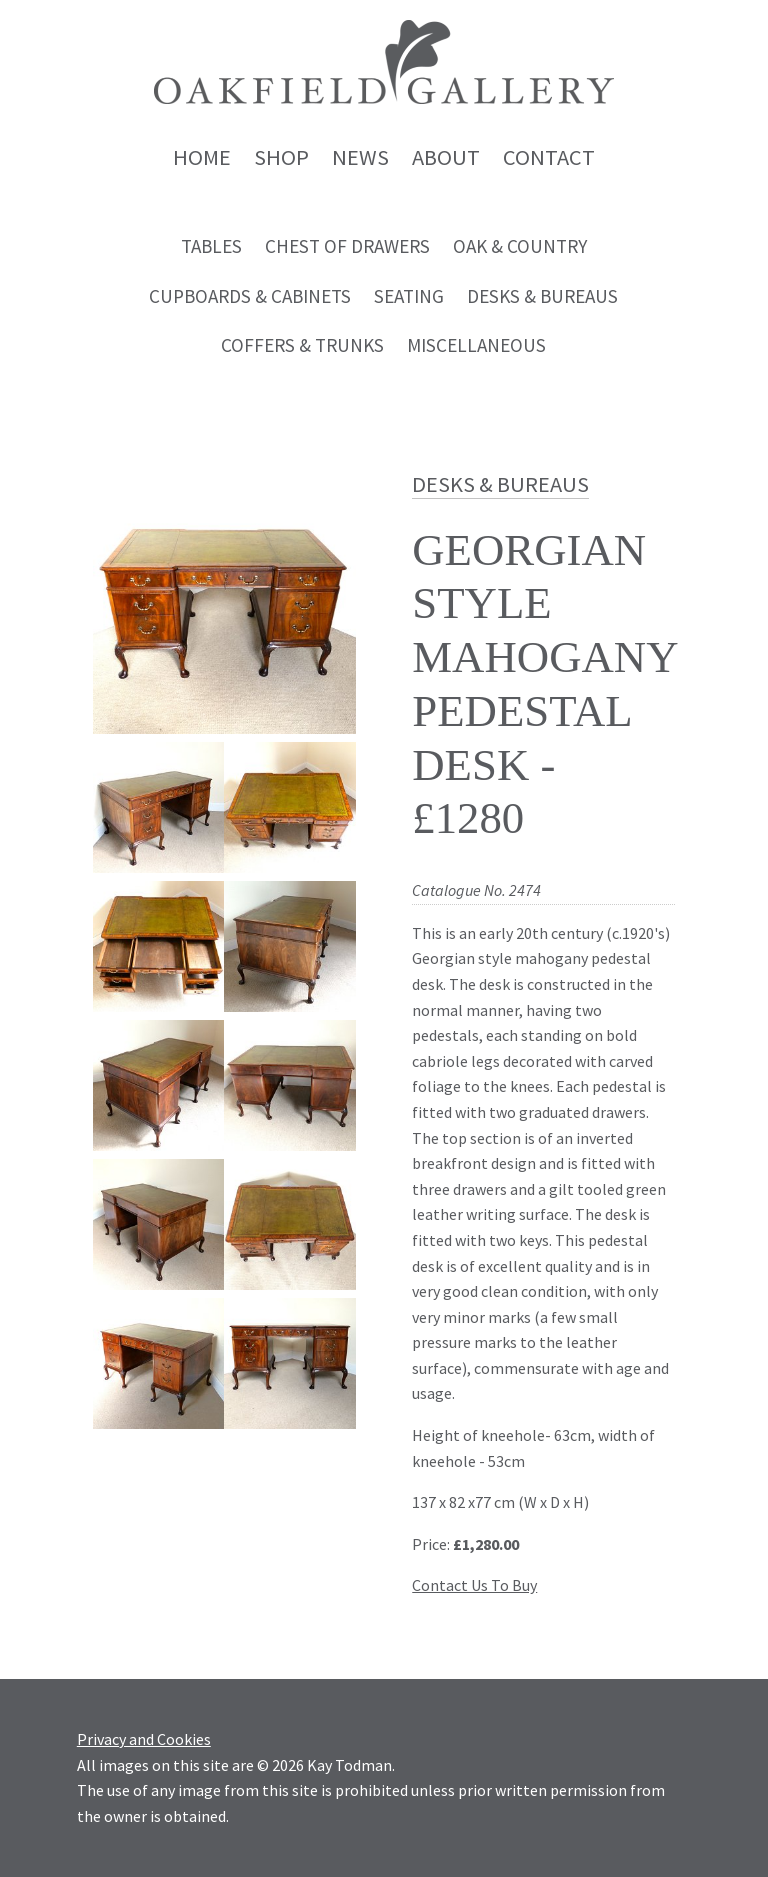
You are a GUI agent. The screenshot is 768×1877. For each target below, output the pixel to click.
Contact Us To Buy (474, 1585)
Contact (549, 157)
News (360, 157)
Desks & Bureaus (542, 296)
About (446, 157)
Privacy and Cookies (144, 1739)
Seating (409, 296)
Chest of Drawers (347, 246)
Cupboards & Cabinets (250, 296)
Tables (211, 246)
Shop (281, 157)
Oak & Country (520, 246)
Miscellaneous (476, 345)
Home (202, 157)
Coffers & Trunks (302, 345)
